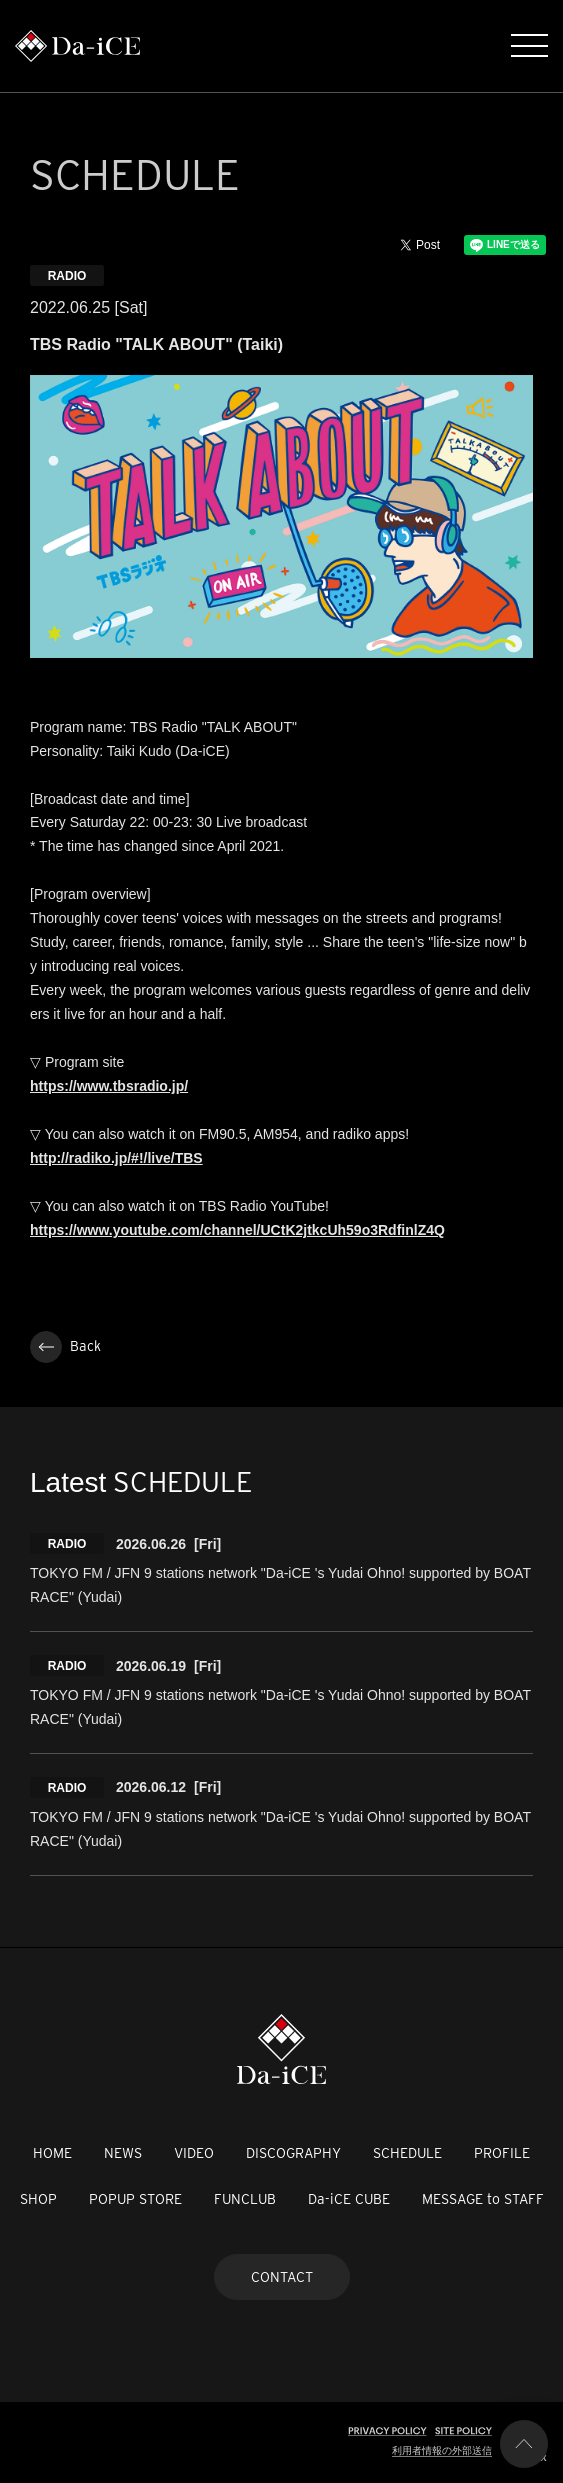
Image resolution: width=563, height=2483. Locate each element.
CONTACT (282, 2277)
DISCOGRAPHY (293, 2153)
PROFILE (502, 2153)
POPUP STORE (135, 2199)
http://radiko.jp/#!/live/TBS (116, 1158)
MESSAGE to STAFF (483, 2199)
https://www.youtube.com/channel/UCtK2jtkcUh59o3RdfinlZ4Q (237, 1230)
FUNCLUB (245, 2199)
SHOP (38, 2199)
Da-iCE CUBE (349, 2199)
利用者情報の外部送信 (442, 2450)
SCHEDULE (407, 2153)
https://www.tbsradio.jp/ (109, 1086)
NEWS (123, 2153)
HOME (52, 2153)
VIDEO (194, 2153)
